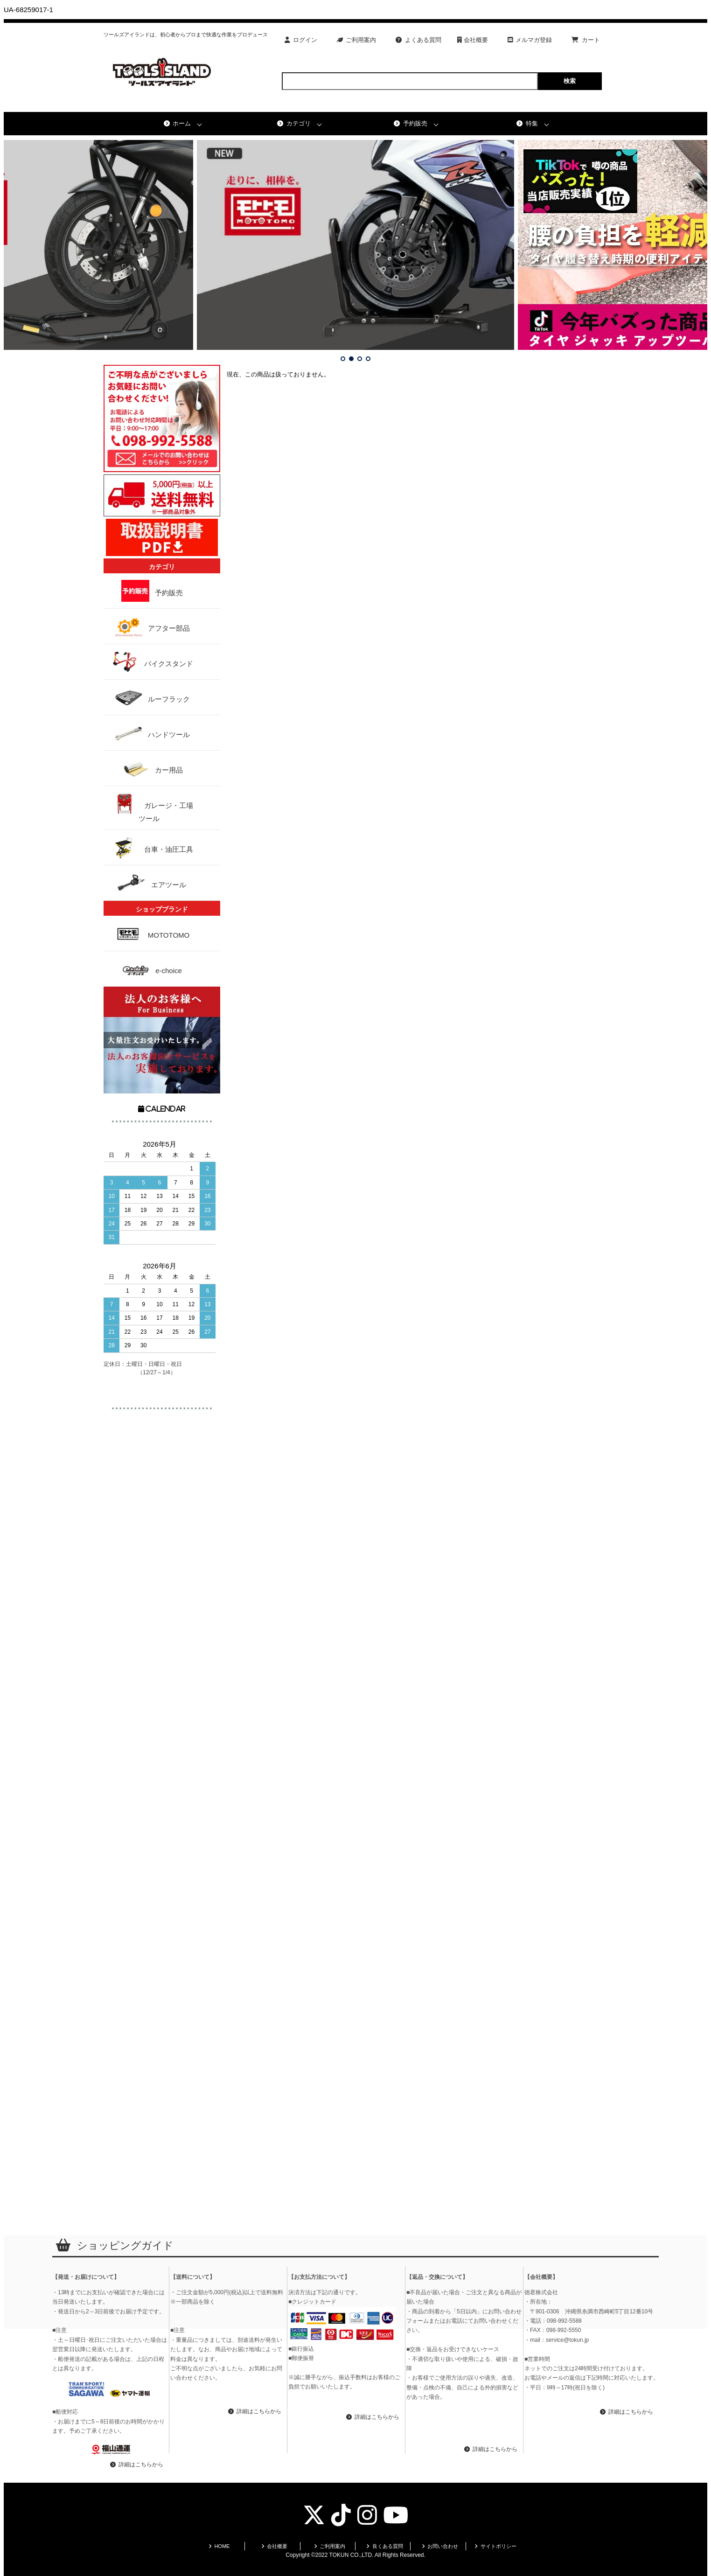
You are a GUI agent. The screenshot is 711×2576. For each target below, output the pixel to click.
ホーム (177, 123)
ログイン (301, 39)
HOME (219, 2546)
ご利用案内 (356, 39)
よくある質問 (418, 39)
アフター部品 (149, 626)
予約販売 (410, 123)
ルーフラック (149, 697)
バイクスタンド (149, 662)
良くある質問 (384, 2546)
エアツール (149, 883)
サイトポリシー (495, 2546)
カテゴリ (294, 123)
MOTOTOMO (161, 933)
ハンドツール (149, 733)
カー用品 (149, 768)
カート (586, 39)
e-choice (164, 969)
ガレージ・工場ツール (149, 807)
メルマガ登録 (530, 39)
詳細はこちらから (136, 2464)
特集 (527, 123)
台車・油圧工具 (149, 847)
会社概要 (472, 39)
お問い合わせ (440, 2546)
